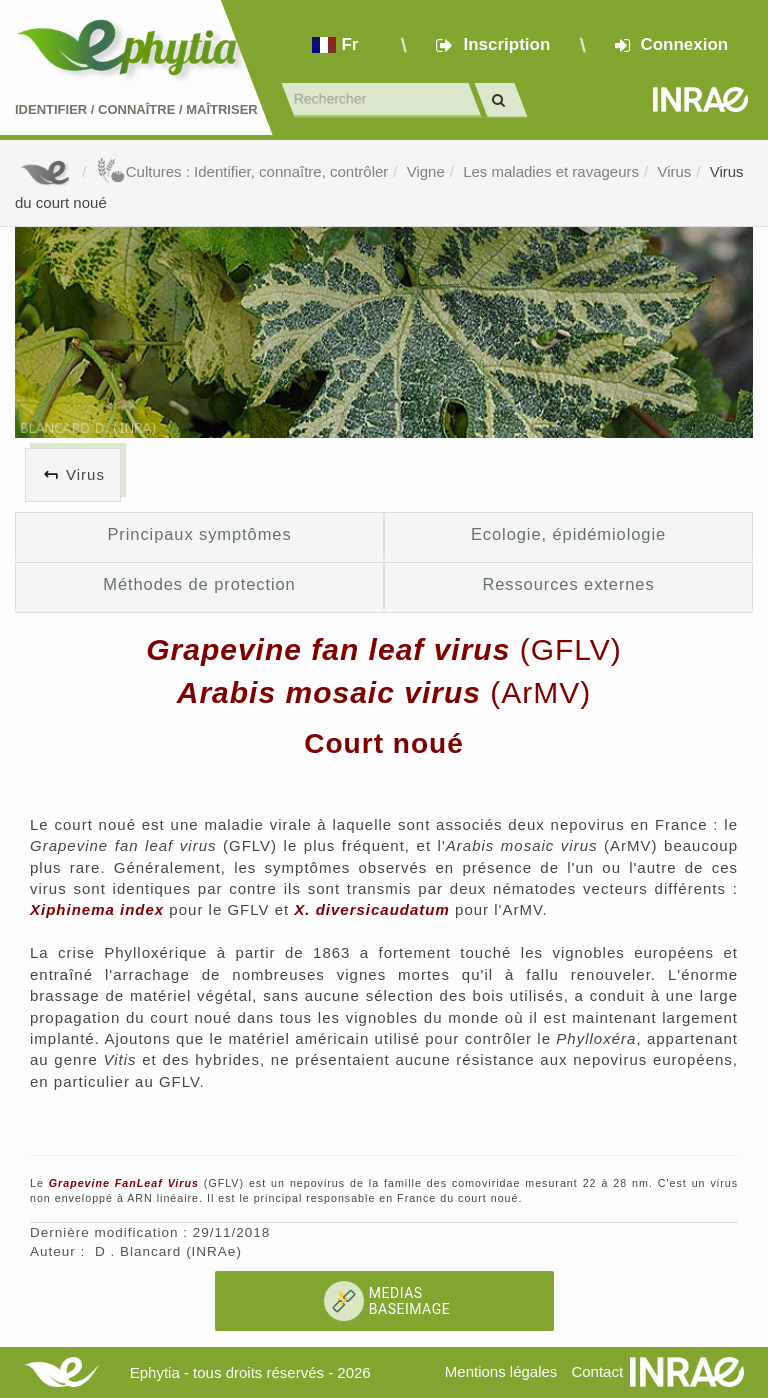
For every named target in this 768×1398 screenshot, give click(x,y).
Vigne (426, 171)
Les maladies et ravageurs (551, 171)
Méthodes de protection (199, 584)
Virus (674, 171)
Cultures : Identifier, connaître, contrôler (242, 171)
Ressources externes (568, 584)
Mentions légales (501, 1371)
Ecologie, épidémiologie (568, 534)
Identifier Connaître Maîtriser (136, 109)
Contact (597, 1371)
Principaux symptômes (199, 534)
